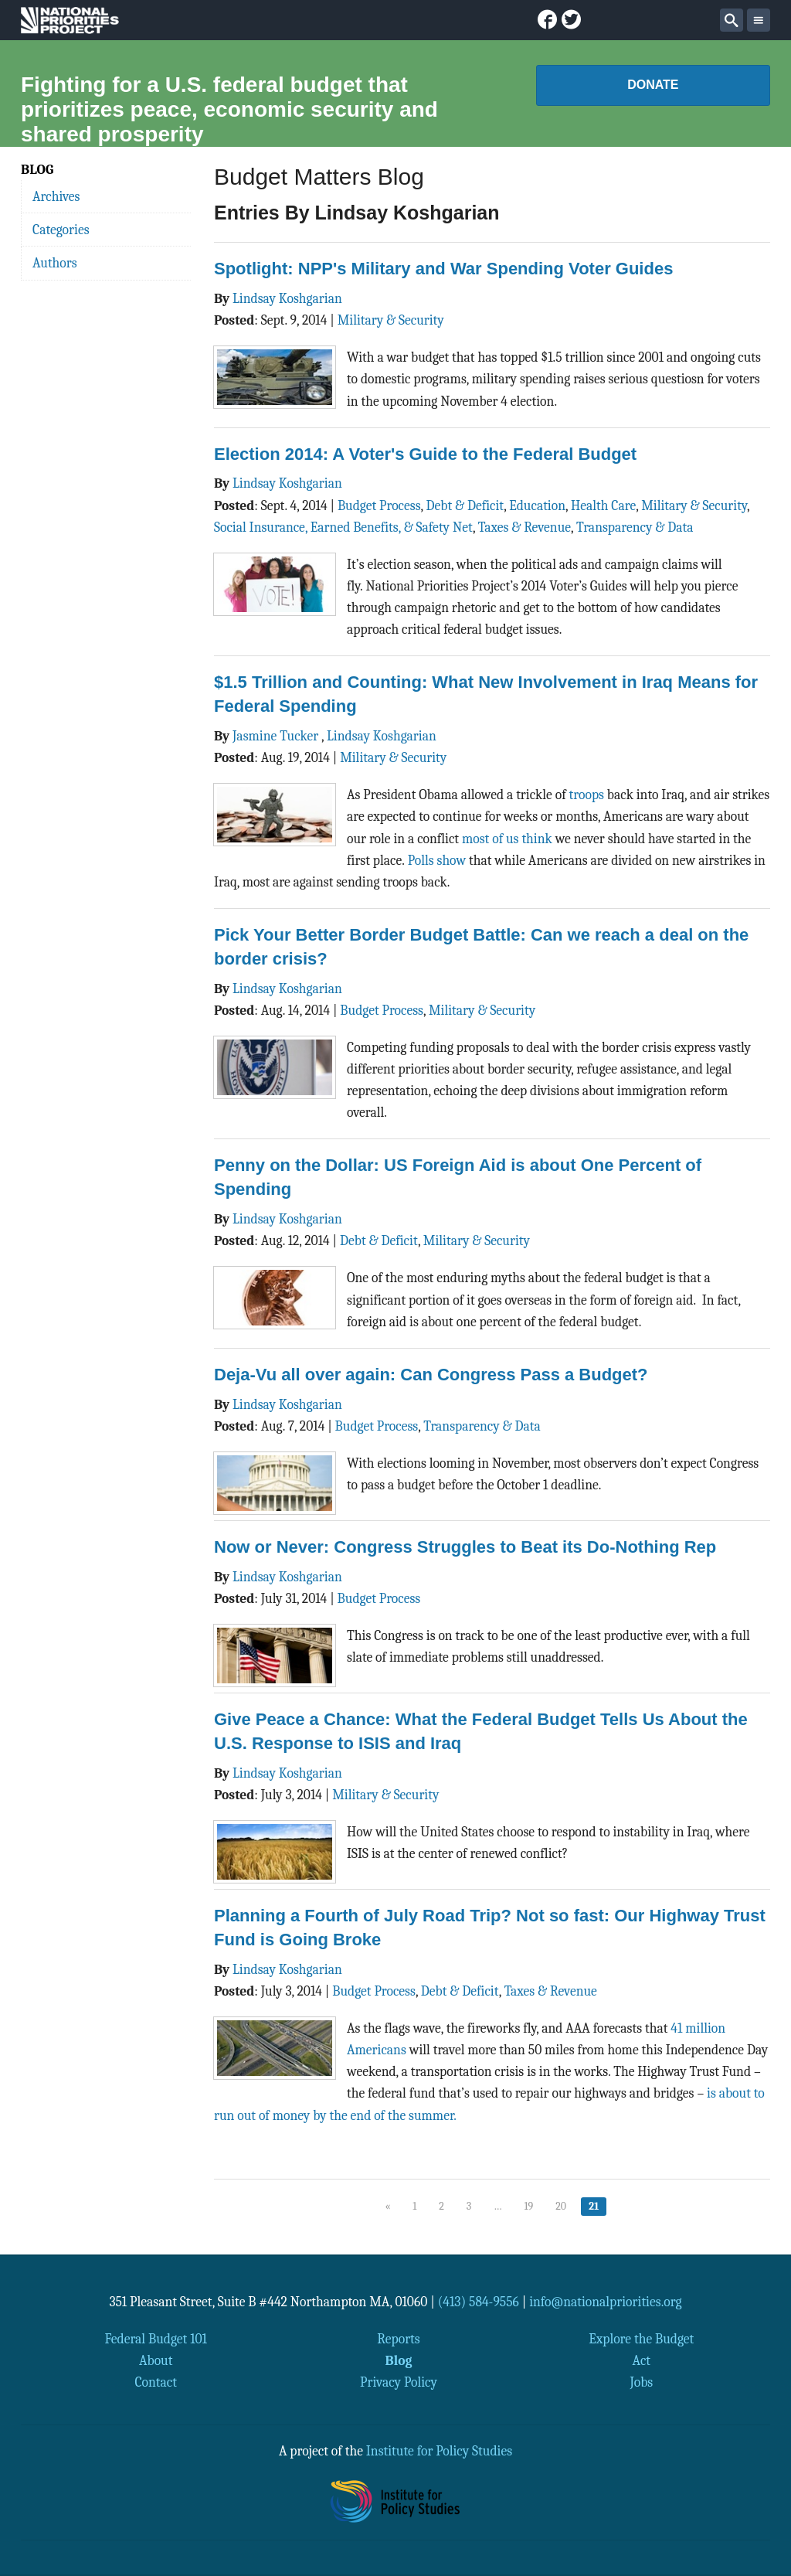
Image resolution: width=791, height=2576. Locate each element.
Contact (155, 2382)
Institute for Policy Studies (439, 2451)
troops (586, 794)
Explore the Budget (641, 2338)
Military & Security (391, 320)
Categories (61, 229)
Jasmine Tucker (277, 736)
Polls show (437, 860)
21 (594, 2206)
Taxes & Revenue (524, 527)
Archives (56, 196)
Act (642, 2360)
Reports (398, 2338)
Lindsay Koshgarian (287, 298)
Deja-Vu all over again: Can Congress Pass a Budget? (431, 1374)
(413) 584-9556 (478, 2301)
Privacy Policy (398, 2382)
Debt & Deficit (465, 505)
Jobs (641, 2382)
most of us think (507, 838)
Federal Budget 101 (155, 2338)
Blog (398, 2360)
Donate (652, 84)
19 (529, 2206)
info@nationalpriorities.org (605, 2301)
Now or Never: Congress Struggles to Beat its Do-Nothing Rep (465, 1547)
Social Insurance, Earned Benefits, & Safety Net (343, 527)
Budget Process (379, 505)
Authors (54, 263)
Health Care (603, 505)
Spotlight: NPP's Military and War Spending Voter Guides (443, 268)
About (155, 2360)
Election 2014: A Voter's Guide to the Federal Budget (425, 454)
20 (560, 2206)
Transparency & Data (635, 527)
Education (537, 505)
